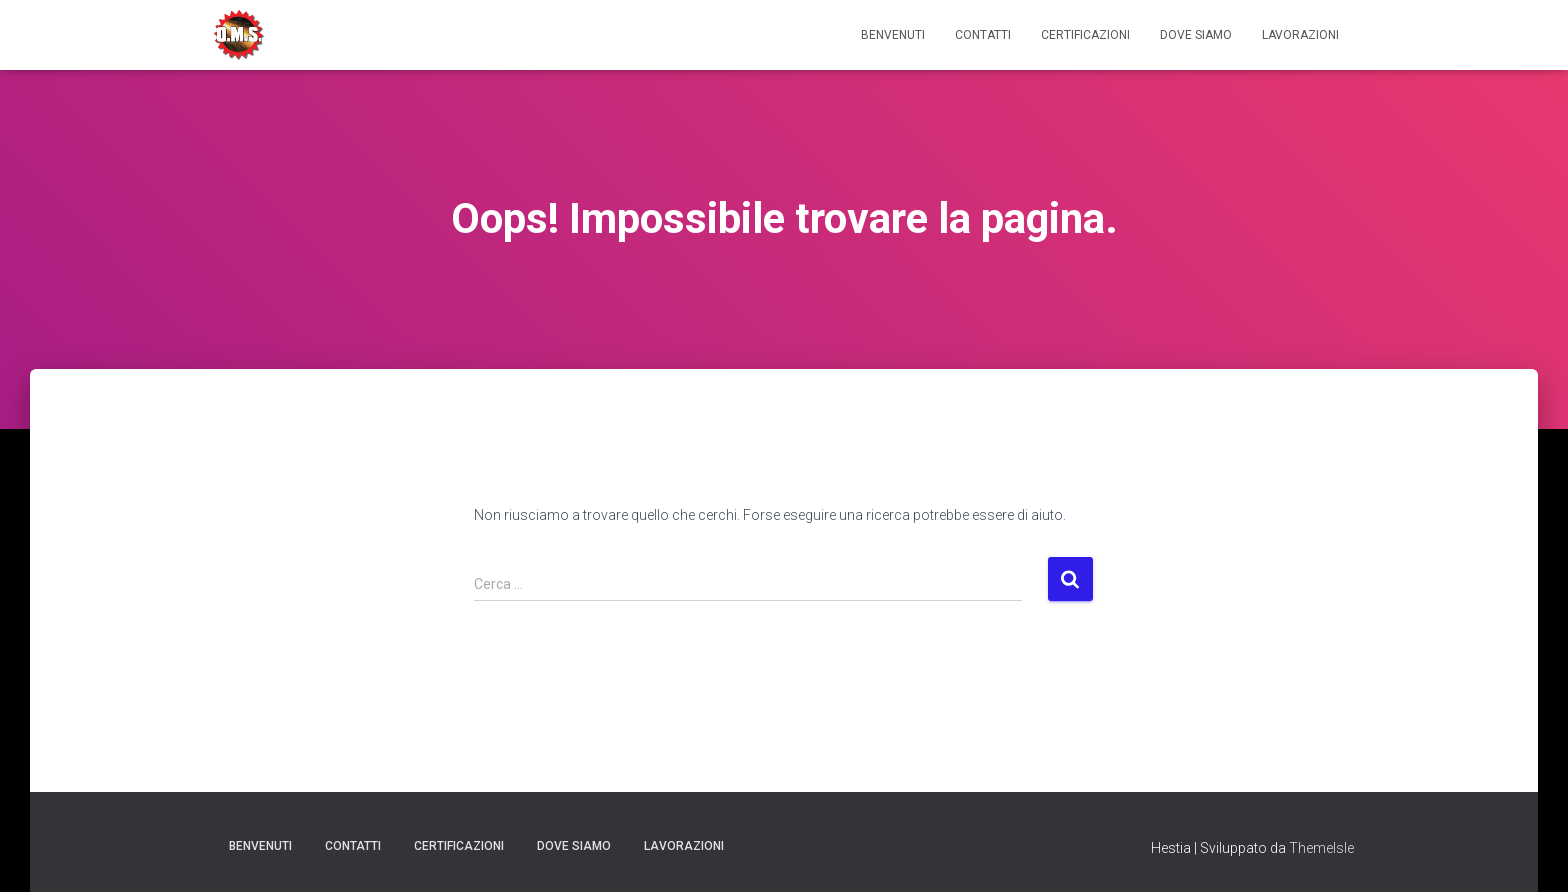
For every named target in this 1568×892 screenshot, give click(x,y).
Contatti (983, 35)
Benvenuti (893, 35)
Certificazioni (1085, 35)
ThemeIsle (1321, 848)
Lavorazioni (1300, 35)
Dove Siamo (1196, 35)
